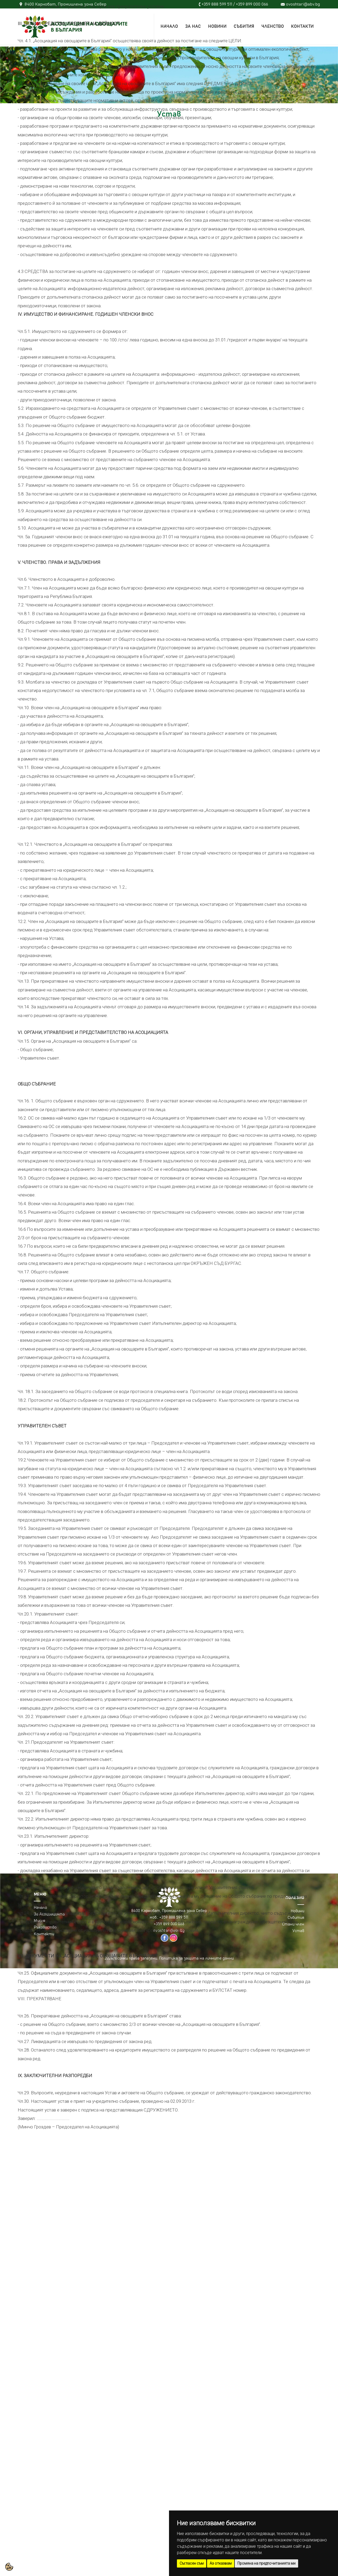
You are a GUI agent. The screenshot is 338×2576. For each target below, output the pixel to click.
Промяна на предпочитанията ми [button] (266, 2563)
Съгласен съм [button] (192, 2563)
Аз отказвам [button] (221, 2563)
